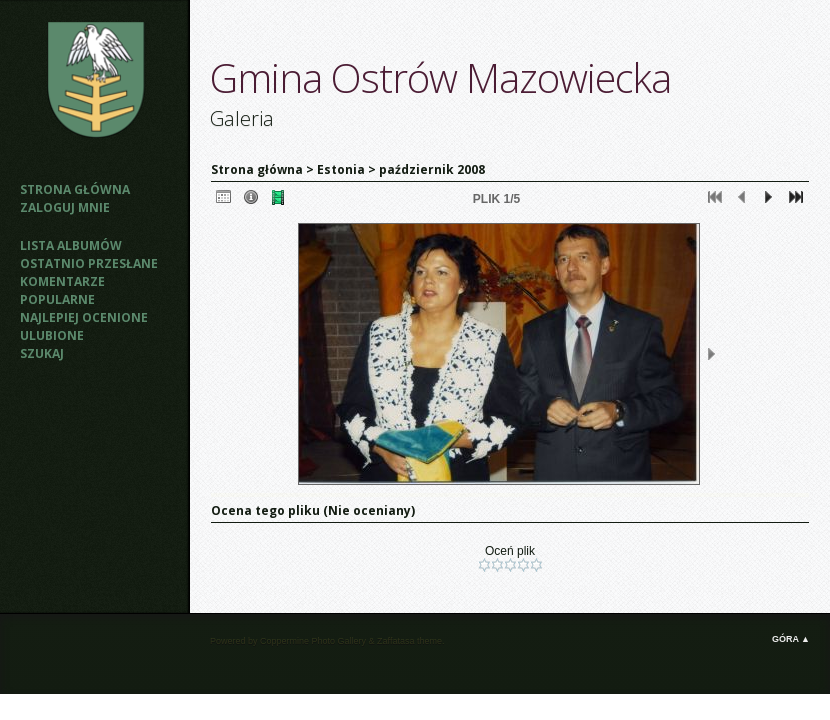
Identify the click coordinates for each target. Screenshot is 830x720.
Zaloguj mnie (65, 207)
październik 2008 (432, 169)
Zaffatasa (395, 641)
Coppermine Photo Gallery (313, 641)
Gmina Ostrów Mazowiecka (440, 77)
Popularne (57, 299)
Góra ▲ (791, 639)
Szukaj (42, 353)
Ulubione (52, 335)
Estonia (341, 169)
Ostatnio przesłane (89, 263)
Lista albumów (71, 245)
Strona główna (75, 189)
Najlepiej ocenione (84, 317)
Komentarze (62, 281)
